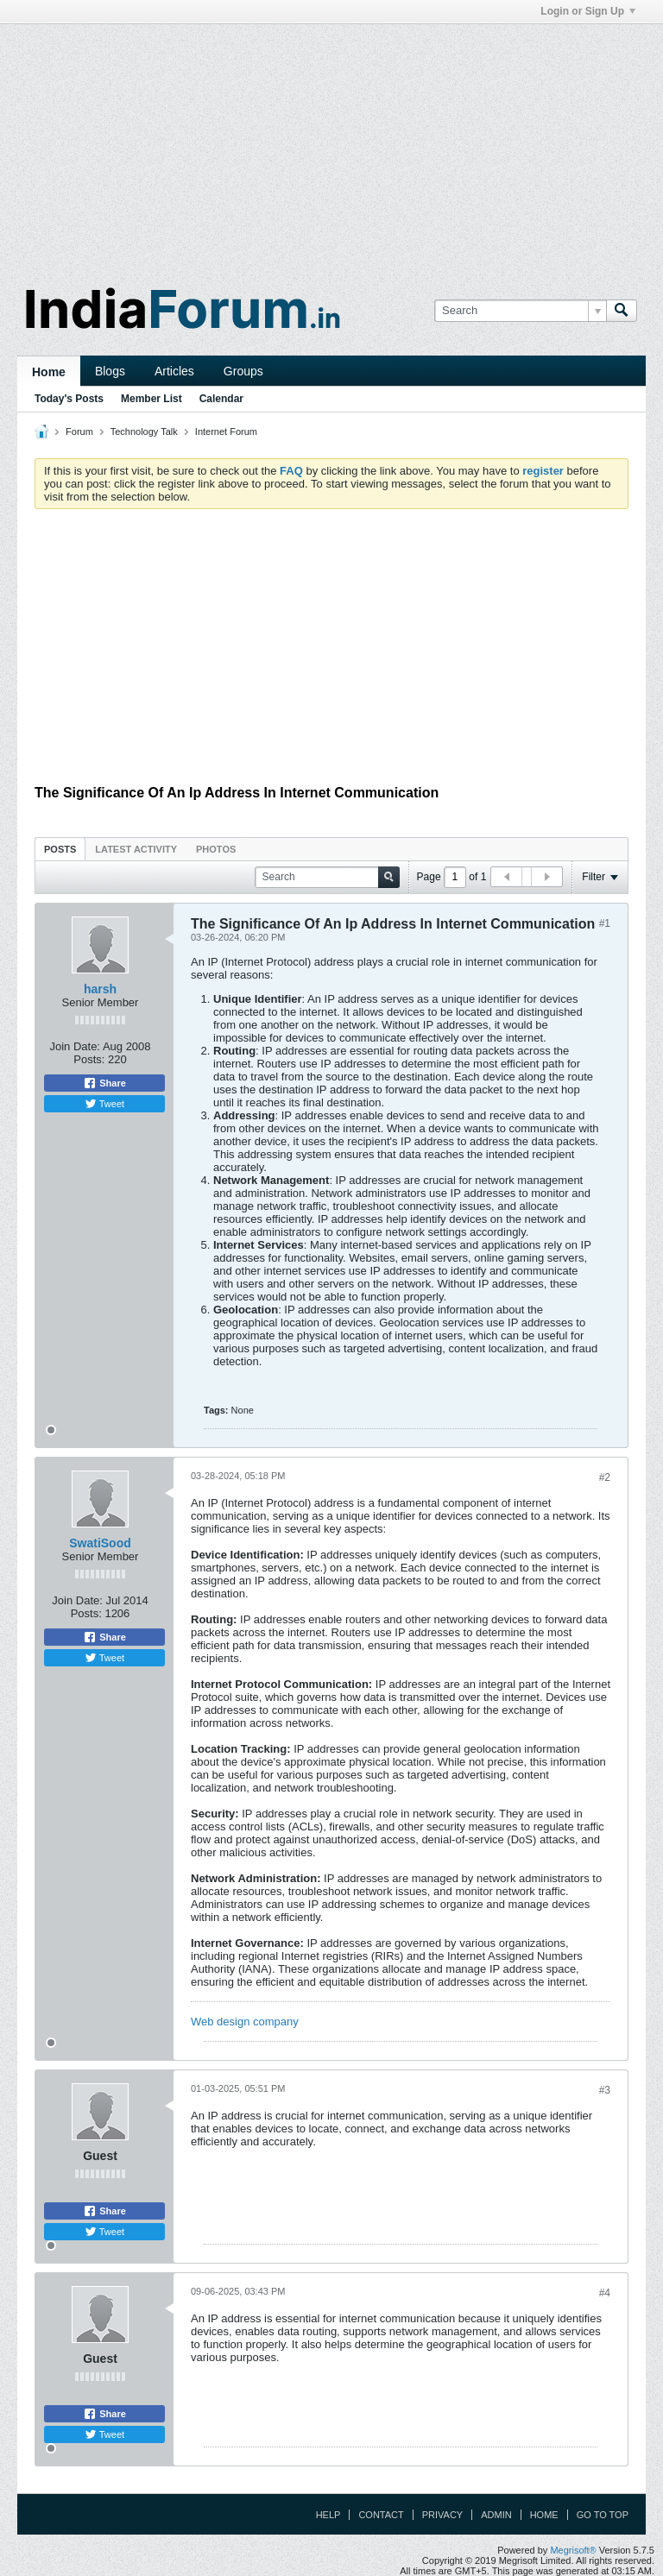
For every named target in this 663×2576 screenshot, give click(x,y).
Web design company (245, 2021)
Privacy (442, 2515)
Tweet (104, 1104)
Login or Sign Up (587, 11)
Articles (174, 371)
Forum (79, 431)
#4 (604, 2293)
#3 (604, 2090)
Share (104, 1083)
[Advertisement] (331, 145)
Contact (380, 2515)
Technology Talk (144, 431)
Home (49, 372)
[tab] (60, 848)
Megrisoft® (573, 2550)
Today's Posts (69, 399)
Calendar (221, 399)
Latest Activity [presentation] (136, 849)
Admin (496, 2515)
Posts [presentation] (60, 849)
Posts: (88, 1059)
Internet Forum (226, 431)
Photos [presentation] (216, 849)
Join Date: (74, 1046)
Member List (151, 399)
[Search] (520, 310)
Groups (243, 371)
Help (328, 2515)
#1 (604, 923)
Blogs (110, 371)
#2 (604, 1477)
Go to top (602, 2515)
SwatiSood (100, 1543)
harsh (100, 989)
